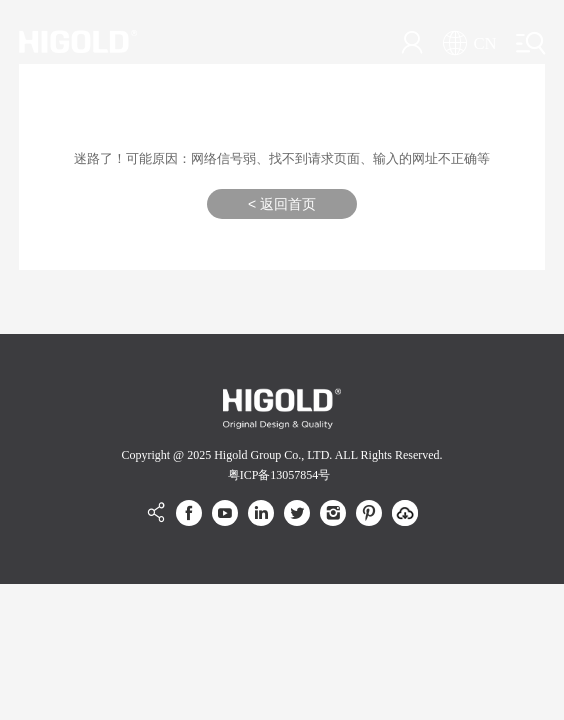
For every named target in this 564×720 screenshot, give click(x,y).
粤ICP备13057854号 (279, 475)
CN (470, 43)
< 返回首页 (282, 204)
